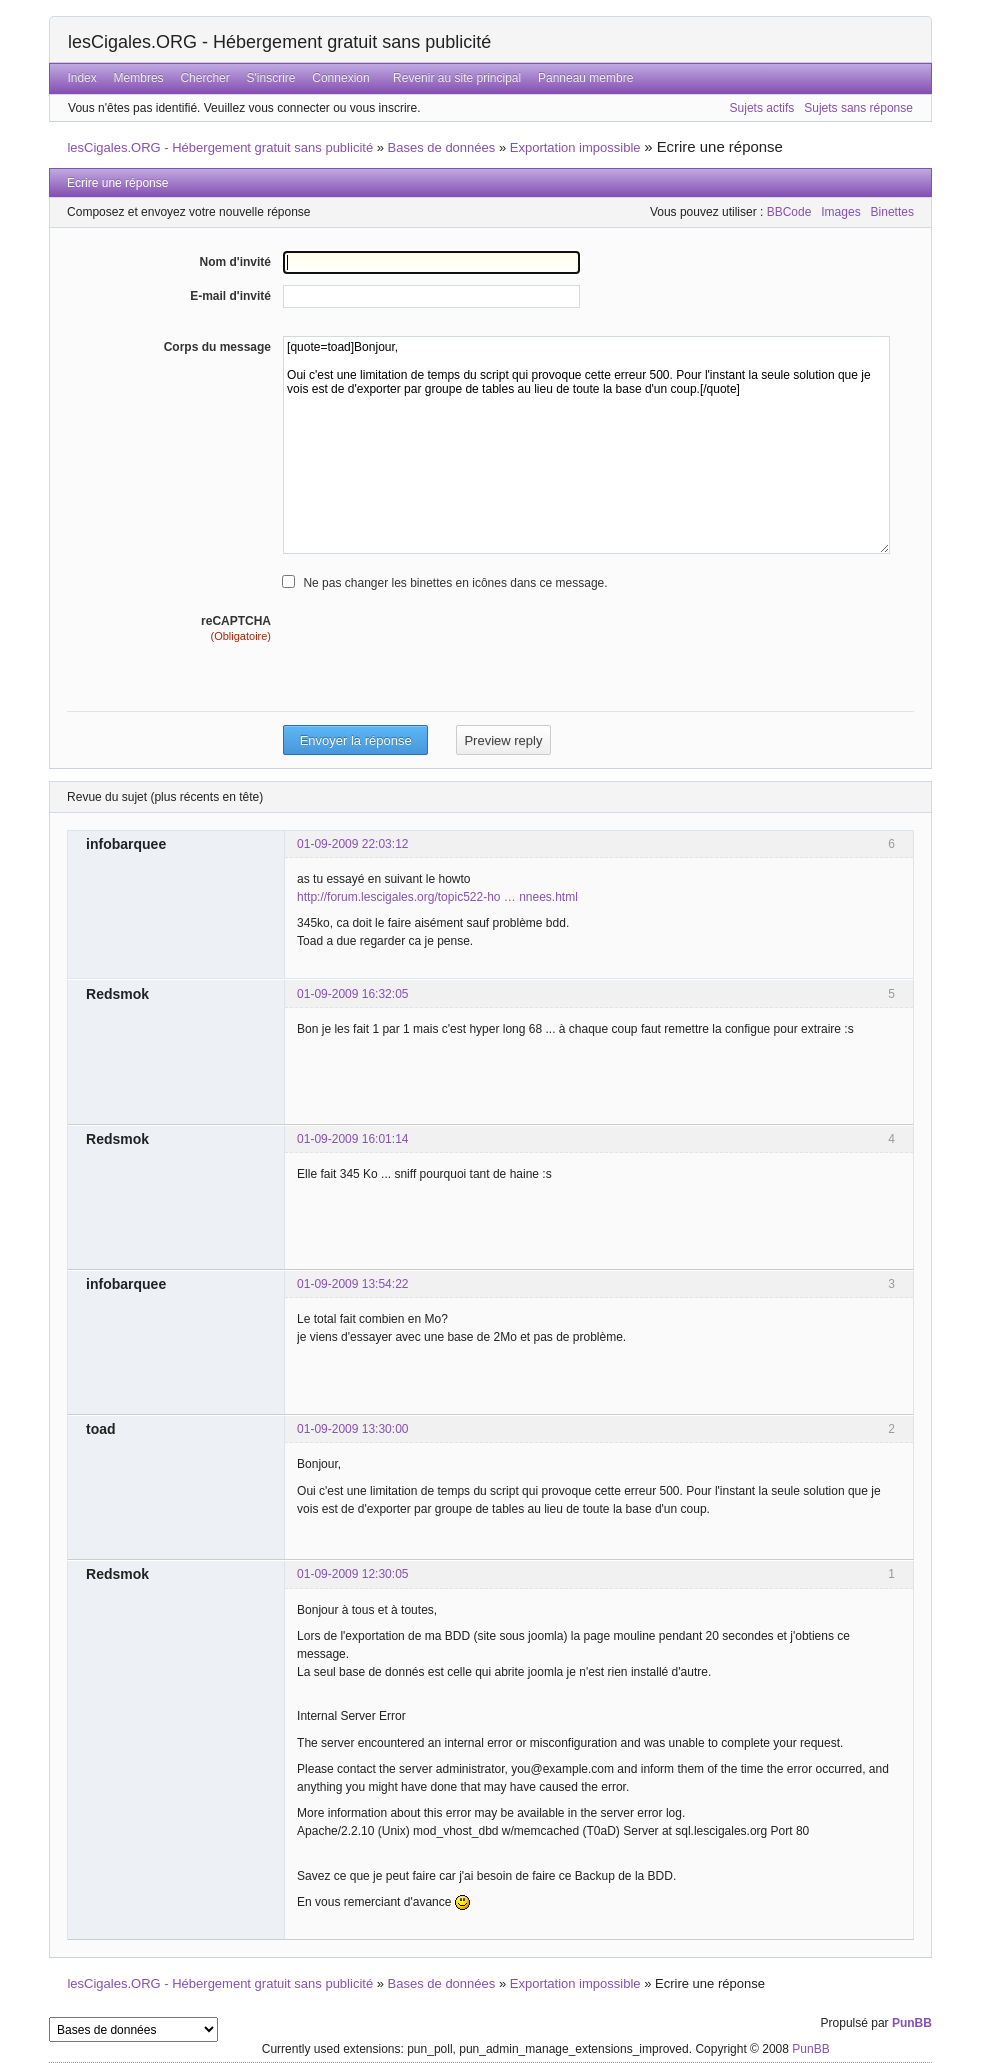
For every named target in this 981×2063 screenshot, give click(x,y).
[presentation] (435, 684)
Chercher (204, 78)
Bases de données (442, 147)
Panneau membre (585, 78)
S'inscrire (271, 78)
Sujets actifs (762, 108)
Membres (139, 78)
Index (81, 78)
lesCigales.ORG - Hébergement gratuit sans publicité (279, 42)
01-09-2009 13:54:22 (352, 1284)
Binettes (892, 212)
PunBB (912, 2023)
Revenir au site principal (457, 78)
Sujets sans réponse (858, 108)
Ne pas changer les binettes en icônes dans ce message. (455, 583)
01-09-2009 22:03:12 (352, 844)
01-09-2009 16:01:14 (352, 1139)
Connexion (340, 78)
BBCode (789, 212)
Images (840, 212)
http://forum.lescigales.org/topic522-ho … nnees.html (437, 897)
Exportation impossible (575, 147)
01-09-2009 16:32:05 (352, 994)
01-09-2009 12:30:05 (352, 1574)
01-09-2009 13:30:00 (352, 1429)
